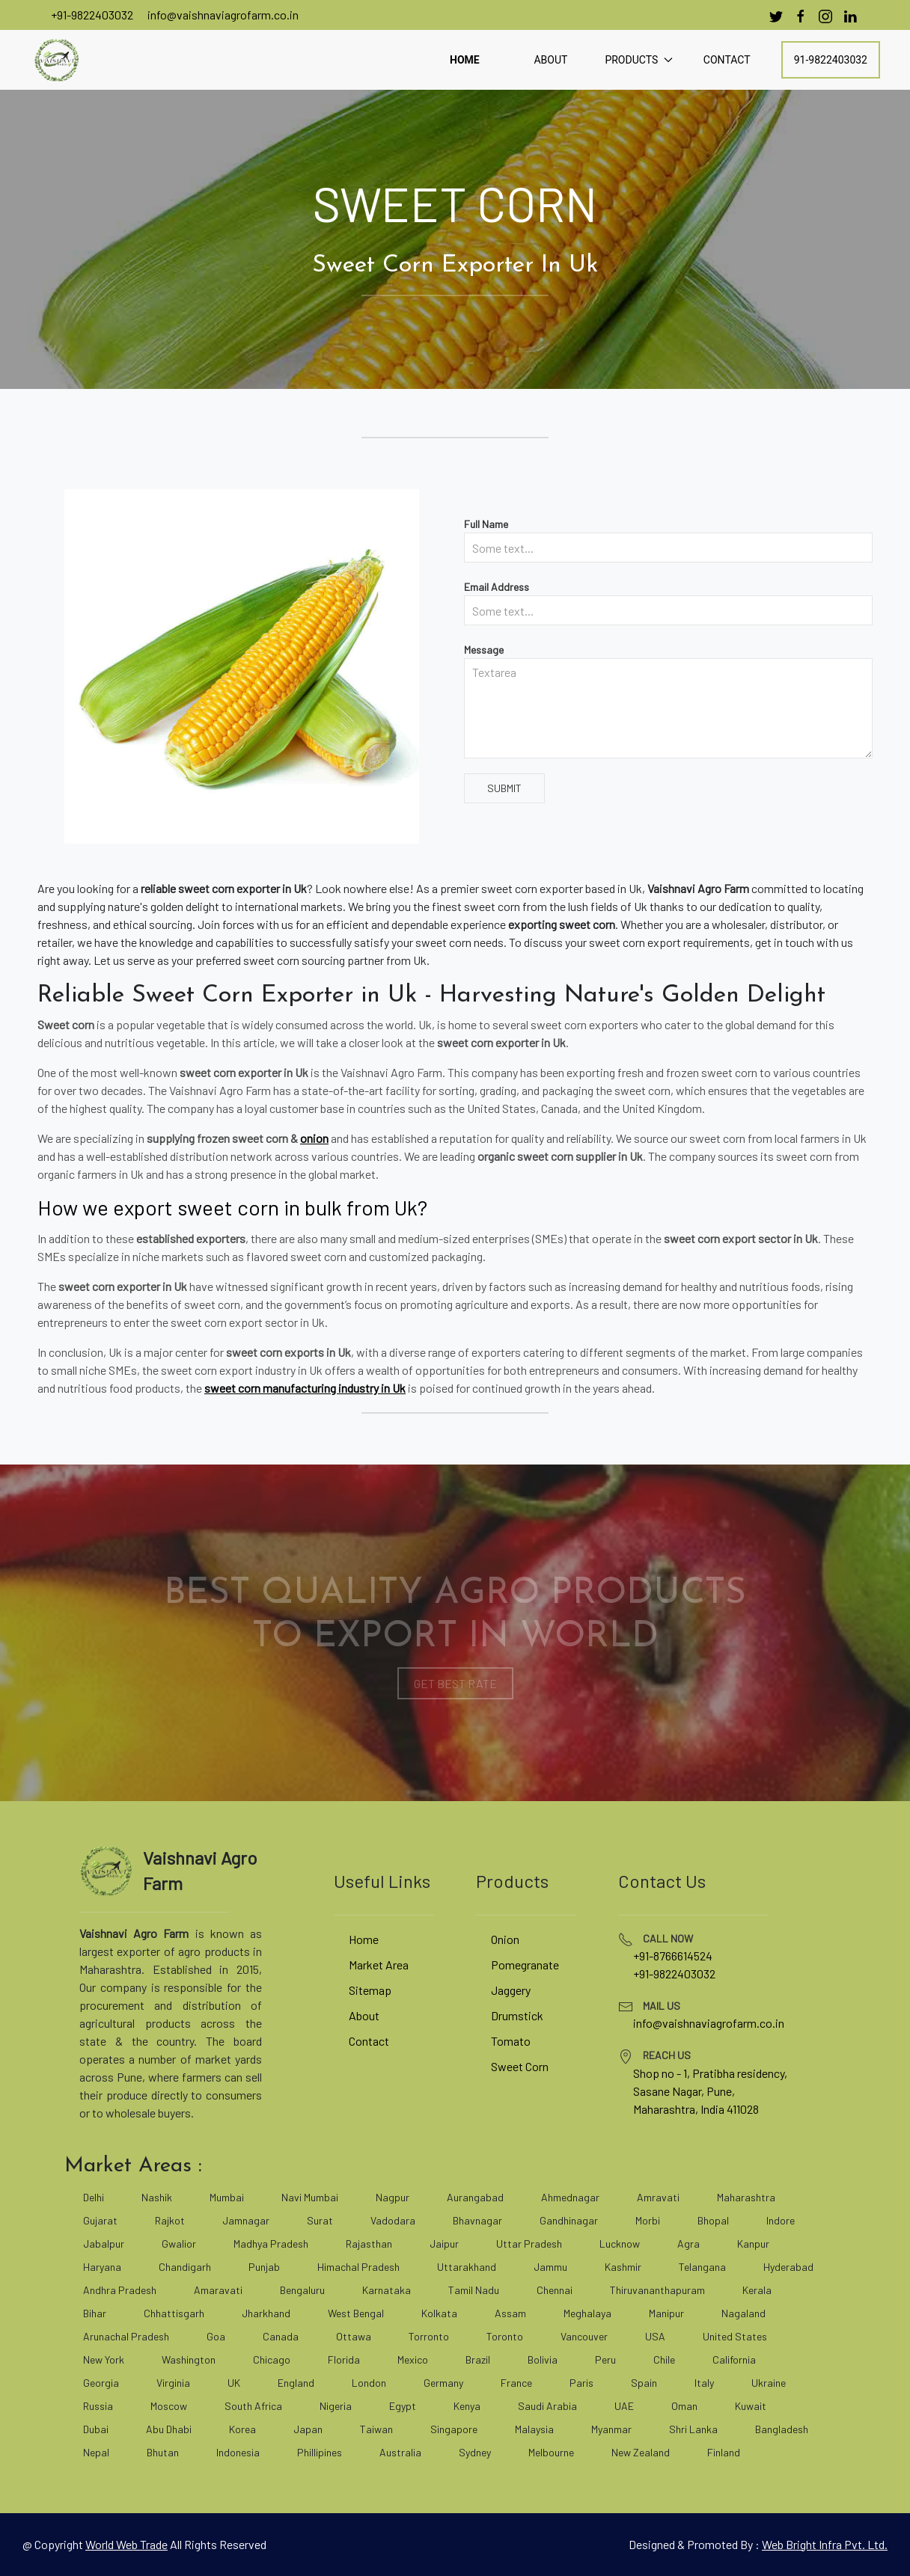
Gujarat (100, 2220)
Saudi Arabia (547, 2405)
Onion (505, 1939)
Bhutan (163, 2452)
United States (735, 2336)
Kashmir (623, 2266)
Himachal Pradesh (358, 2266)
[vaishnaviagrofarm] (56, 60)
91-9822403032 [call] (830, 60)
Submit (504, 788)
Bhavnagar (477, 2220)
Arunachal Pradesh (126, 2336)
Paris (581, 2382)
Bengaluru (302, 2290)
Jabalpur (103, 2243)
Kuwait (750, 2405)
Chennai (554, 2290)
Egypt (402, 2405)
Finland (723, 2452)
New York (103, 2359)
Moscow (168, 2405)
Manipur (666, 2313)
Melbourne (551, 2452)
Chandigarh (185, 2266)
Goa (216, 2336)
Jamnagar (245, 2220)
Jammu (550, 2266)
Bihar (94, 2313)
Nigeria (336, 2405)
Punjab (264, 2266)
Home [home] (465, 60)
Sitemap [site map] (370, 1990)
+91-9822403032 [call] (92, 14)
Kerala (757, 2290)
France (516, 2382)
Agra (688, 2243)
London (369, 2382)
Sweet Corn (520, 2066)
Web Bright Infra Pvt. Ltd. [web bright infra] (825, 2544)
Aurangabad (475, 2197)
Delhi (93, 2197)
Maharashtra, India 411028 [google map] (696, 2109)
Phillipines (319, 2452)
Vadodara (392, 2220)
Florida (344, 2359)
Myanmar (611, 2429)
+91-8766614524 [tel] (672, 1955)
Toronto (504, 2336)
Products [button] (638, 60)
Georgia (101, 2382)
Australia (400, 2452)
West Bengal (356, 2313)
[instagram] (825, 16)
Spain (644, 2382)
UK (234, 2382)
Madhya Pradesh (270, 2243)
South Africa (253, 2405)
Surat (320, 2220)
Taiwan (376, 2429)
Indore (780, 2220)
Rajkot (170, 2220)
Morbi (647, 2220)
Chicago (271, 2359)
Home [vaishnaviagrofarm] (364, 1939)
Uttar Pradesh (529, 2243)
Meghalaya (587, 2313)
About (364, 2015)
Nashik (156, 2197)
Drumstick (517, 2015)
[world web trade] (126, 2544)
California (734, 2359)
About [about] (550, 60)
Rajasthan (369, 2243)
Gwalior (179, 2243)
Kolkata (439, 2313)
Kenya (467, 2405)
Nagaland (743, 2313)
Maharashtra (746, 2197)
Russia (98, 2405)
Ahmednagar (570, 2197)
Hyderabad (788, 2266)
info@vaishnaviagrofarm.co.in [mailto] (223, 14)
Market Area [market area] (379, 1964)
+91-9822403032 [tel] (674, 1973)
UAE (624, 2405)
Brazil (477, 2359)
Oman (684, 2405)
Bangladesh (781, 2429)
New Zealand (640, 2452)
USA (655, 2336)
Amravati (658, 2197)
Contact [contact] (727, 60)
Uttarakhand (466, 2266)
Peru (605, 2359)
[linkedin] (850, 16)
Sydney (475, 2452)
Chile (664, 2359)
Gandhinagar (569, 2220)
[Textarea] (668, 708)
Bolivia (543, 2359)
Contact (369, 2041)
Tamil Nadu (473, 2290)
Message (484, 649)
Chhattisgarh (174, 2313)
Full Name (486, 524)
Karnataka (386, 2290)
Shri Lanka (693, 2429)
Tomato (511, 2041)
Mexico (412, 2359)
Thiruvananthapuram (657, 2290)
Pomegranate (525, 1964)
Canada (281, 2336)
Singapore (453, 2429)
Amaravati (218, 2290)
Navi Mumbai (309, 2197)
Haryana (102, 2266)
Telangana (702, 2266)
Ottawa (353, 2336)
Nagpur (392, 2197)
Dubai (96, 2429)
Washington (189, 2359)
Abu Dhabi (169, 2429)
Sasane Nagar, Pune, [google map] (684, 2091)
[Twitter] (776, 16)
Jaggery (511, 1990)
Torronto (429, 2336)
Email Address (496, 586)
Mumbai (227, 2197)
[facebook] (800, 16)
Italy (704, 2382)
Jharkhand (266, 2313)
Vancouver (584, 2336)
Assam (510, 2313)
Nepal (96, 2452)
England (296, 2382)
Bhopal (713, 2220)
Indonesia (238, 2452)
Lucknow (619, 2243)
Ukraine (768, 2382)
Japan (308, 2429)
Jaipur (444, 2243)
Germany (443, 2382)
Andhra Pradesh (119, 2290)
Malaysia (534, 2429)
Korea (242, 2429)
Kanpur (753, 2243)
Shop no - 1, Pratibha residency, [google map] (710, 2073)
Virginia (173, 2382)
